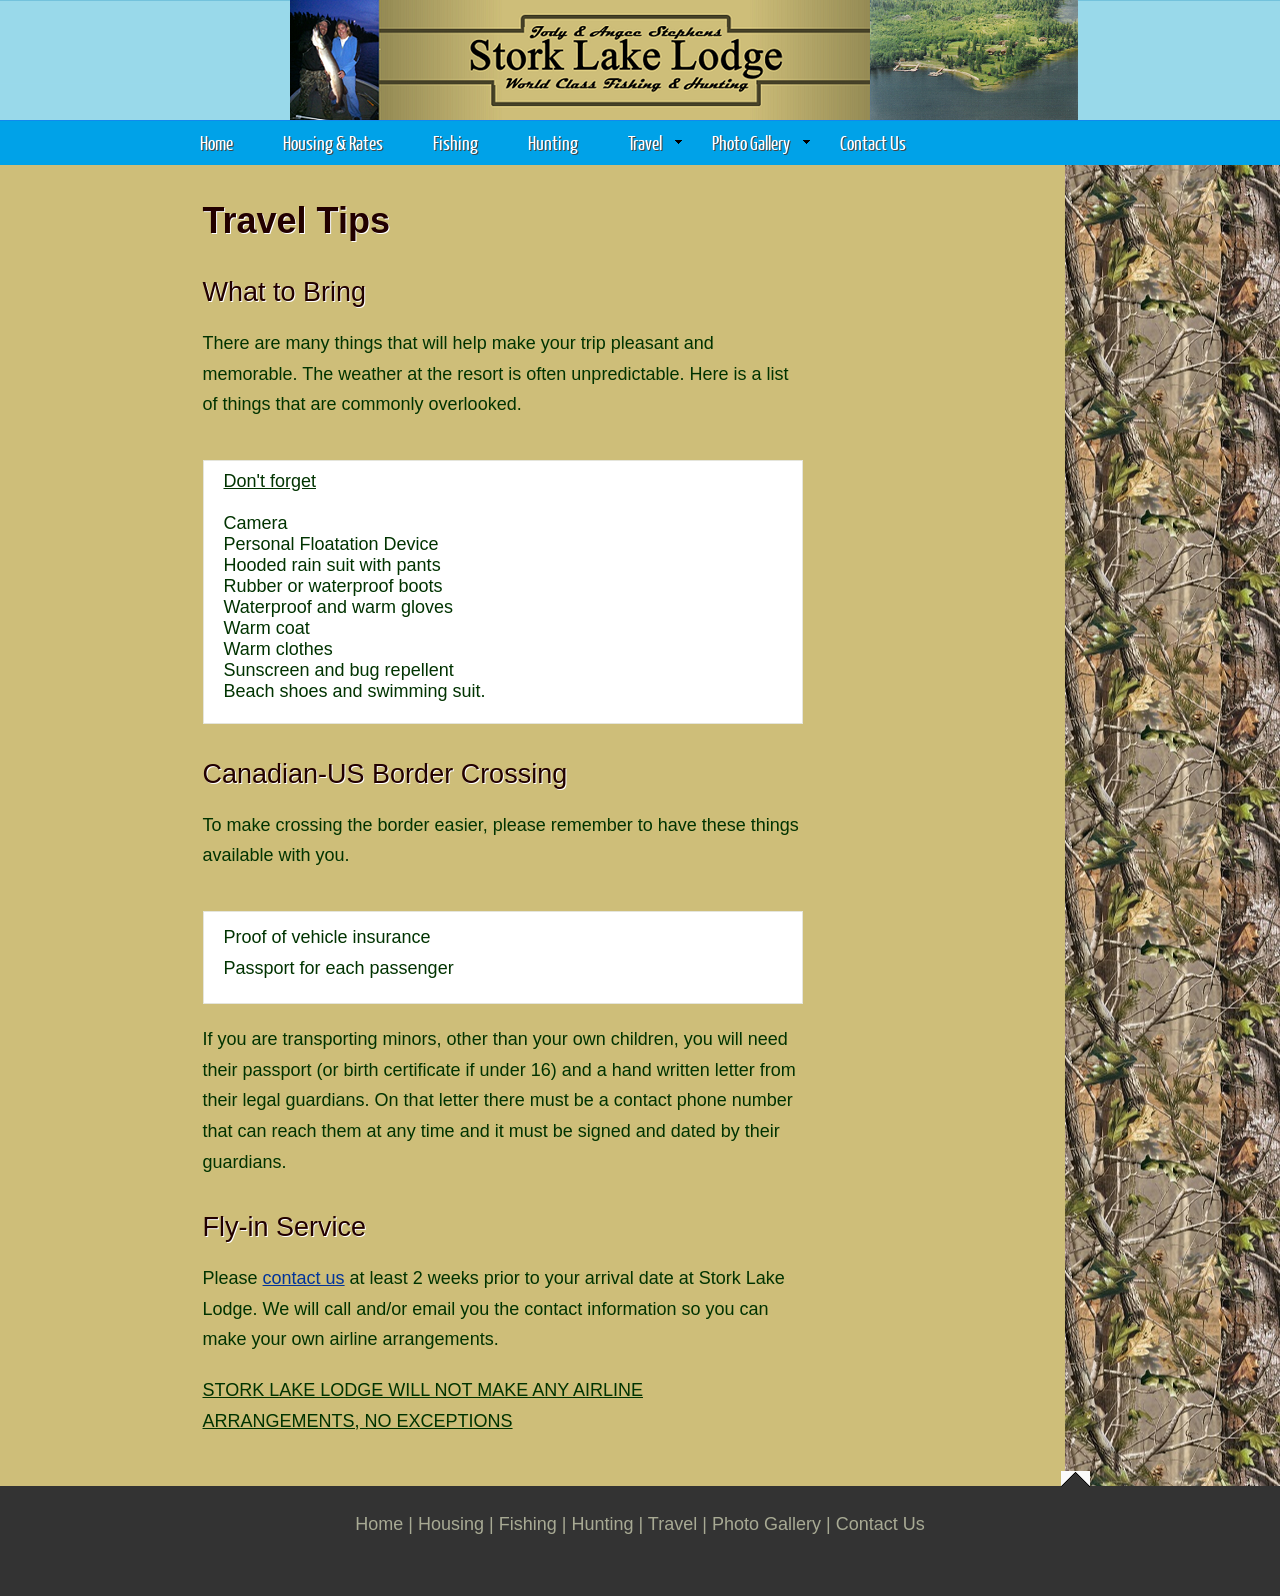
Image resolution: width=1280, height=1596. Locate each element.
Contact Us (873, 142)
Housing (451, 1524)
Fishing (455, 142)
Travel (655, 142)
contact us (304, 1278)
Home (216, 142)
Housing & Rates (333, 142)
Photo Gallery (761, 142)
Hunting (553, 142)
